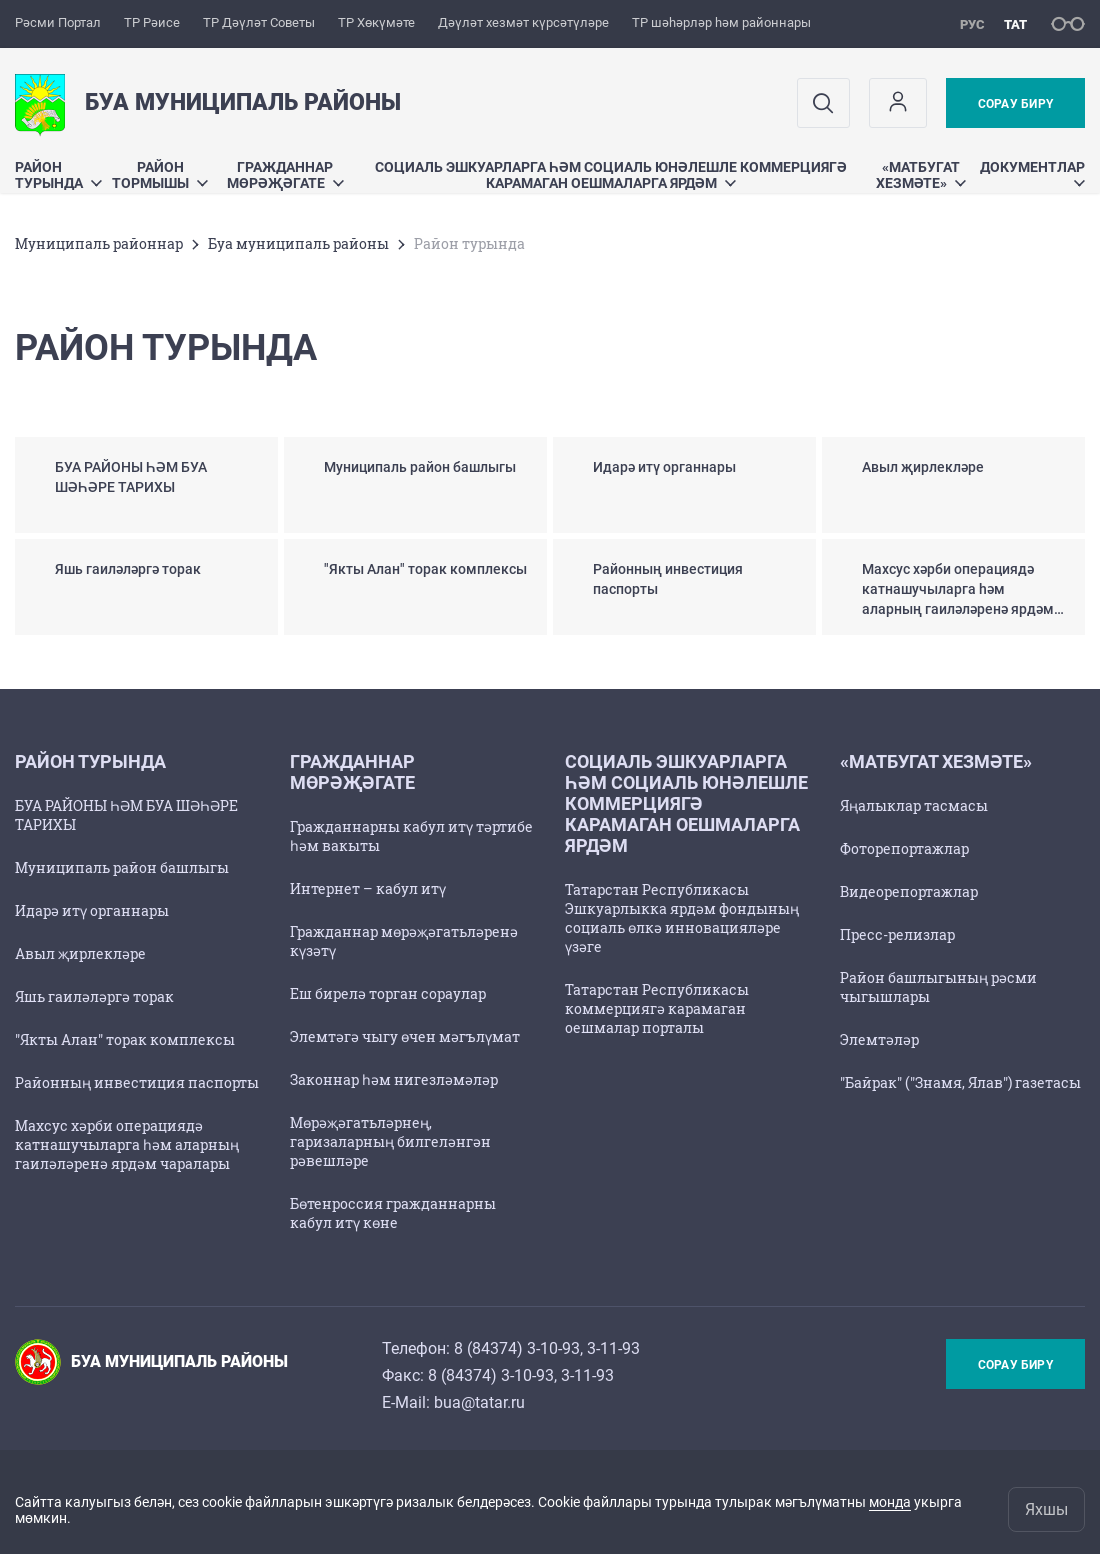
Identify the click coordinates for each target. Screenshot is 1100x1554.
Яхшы (1046, 1509)
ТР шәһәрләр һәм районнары (721, 22)
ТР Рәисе (152, 22)
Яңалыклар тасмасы (914, 805)
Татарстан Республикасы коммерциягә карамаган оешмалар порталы (657, 1008)
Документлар (1032, 172)
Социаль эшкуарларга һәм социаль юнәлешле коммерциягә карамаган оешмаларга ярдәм (611, 175)
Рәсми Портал (58, 22)
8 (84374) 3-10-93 (517, 1348)
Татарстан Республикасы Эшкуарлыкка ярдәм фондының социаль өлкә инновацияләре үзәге (682, 918)
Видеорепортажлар (909, 891)
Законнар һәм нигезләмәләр (394, 1079)
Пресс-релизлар (897, 934)
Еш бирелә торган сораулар (388, 993)
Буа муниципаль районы (298, 243)
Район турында (58, 175)
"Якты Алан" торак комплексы (125, 1039)
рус (972, 24)
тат (1015, 24)
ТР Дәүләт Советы (259, 22)
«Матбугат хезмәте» (921, 175)
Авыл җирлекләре (80, 953)
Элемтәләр (879, 1039)
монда (890, 1502)
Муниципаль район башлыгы (122, 867)
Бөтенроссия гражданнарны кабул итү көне (393, 1213)
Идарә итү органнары (92, 910)
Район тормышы (160, 175)
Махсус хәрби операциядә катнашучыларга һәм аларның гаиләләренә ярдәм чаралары (127, 1144)
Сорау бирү (1015, 104)
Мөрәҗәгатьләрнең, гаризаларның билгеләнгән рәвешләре (390, 1141)
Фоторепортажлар (904, 848)
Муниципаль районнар (99, 243)
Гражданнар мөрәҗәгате (285, 175)
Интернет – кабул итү (368, 888)
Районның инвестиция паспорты (137, 1082)
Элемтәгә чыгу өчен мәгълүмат (405, 1036)
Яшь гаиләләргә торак (94, 996)
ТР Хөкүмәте (376, 22)
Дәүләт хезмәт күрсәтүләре (523, 22)
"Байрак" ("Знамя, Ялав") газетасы (960, 1082)
